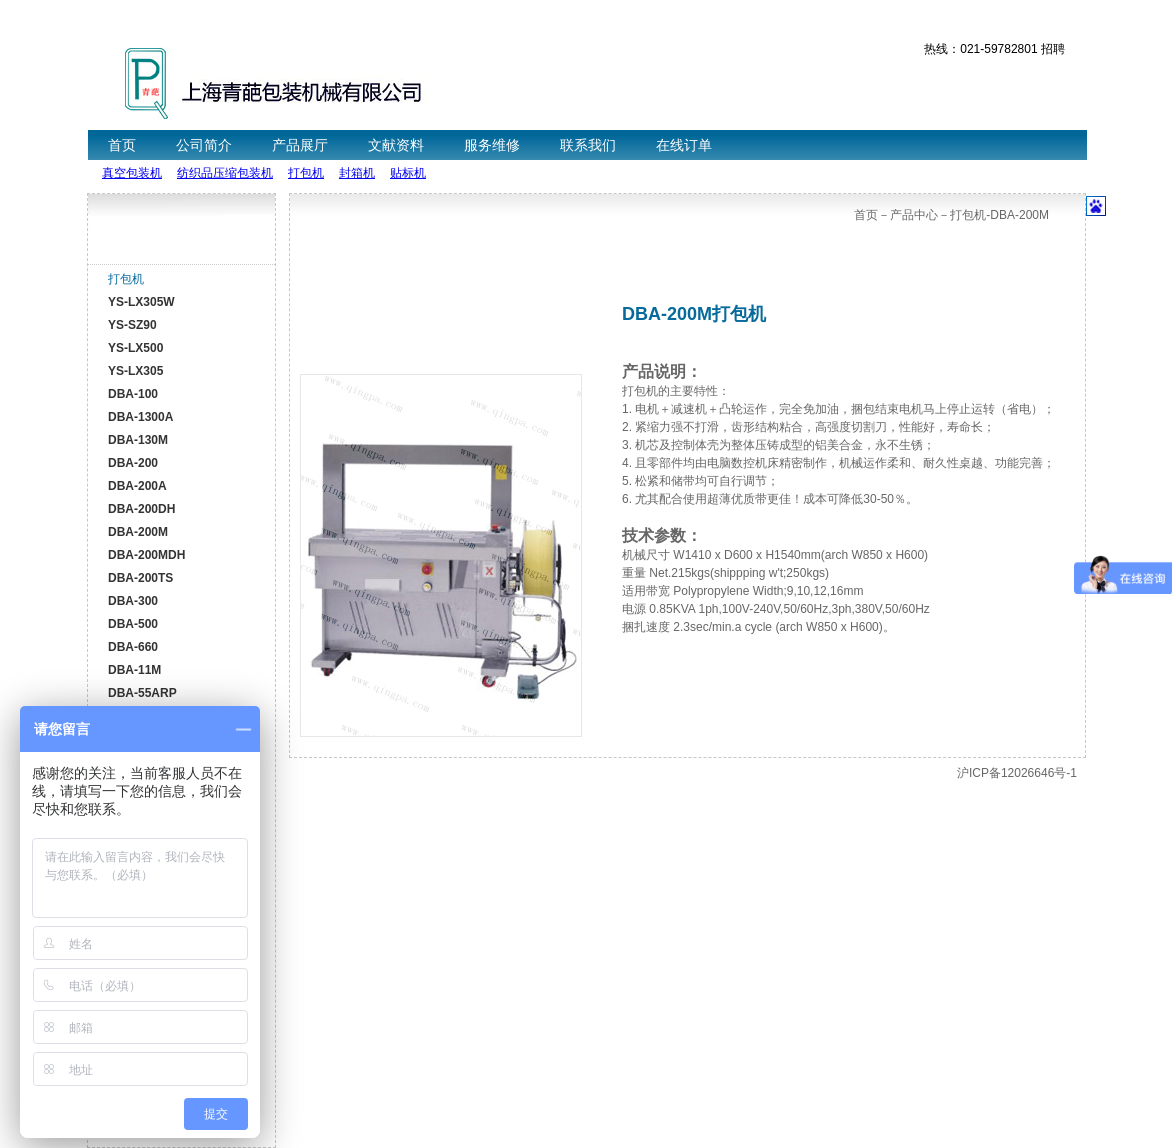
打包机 (306, 173)
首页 (122, 145)
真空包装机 (132, 173)
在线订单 (684, 145)
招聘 (1053, 49)
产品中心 (914, 215)
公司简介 (204, 145)
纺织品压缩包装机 (225, 173)
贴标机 (408, 173)
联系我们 (588, 145)
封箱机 (357, 173)
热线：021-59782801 (980, 49)
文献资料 (396, 145)
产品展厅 (300, 145)
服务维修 (492, 145)
